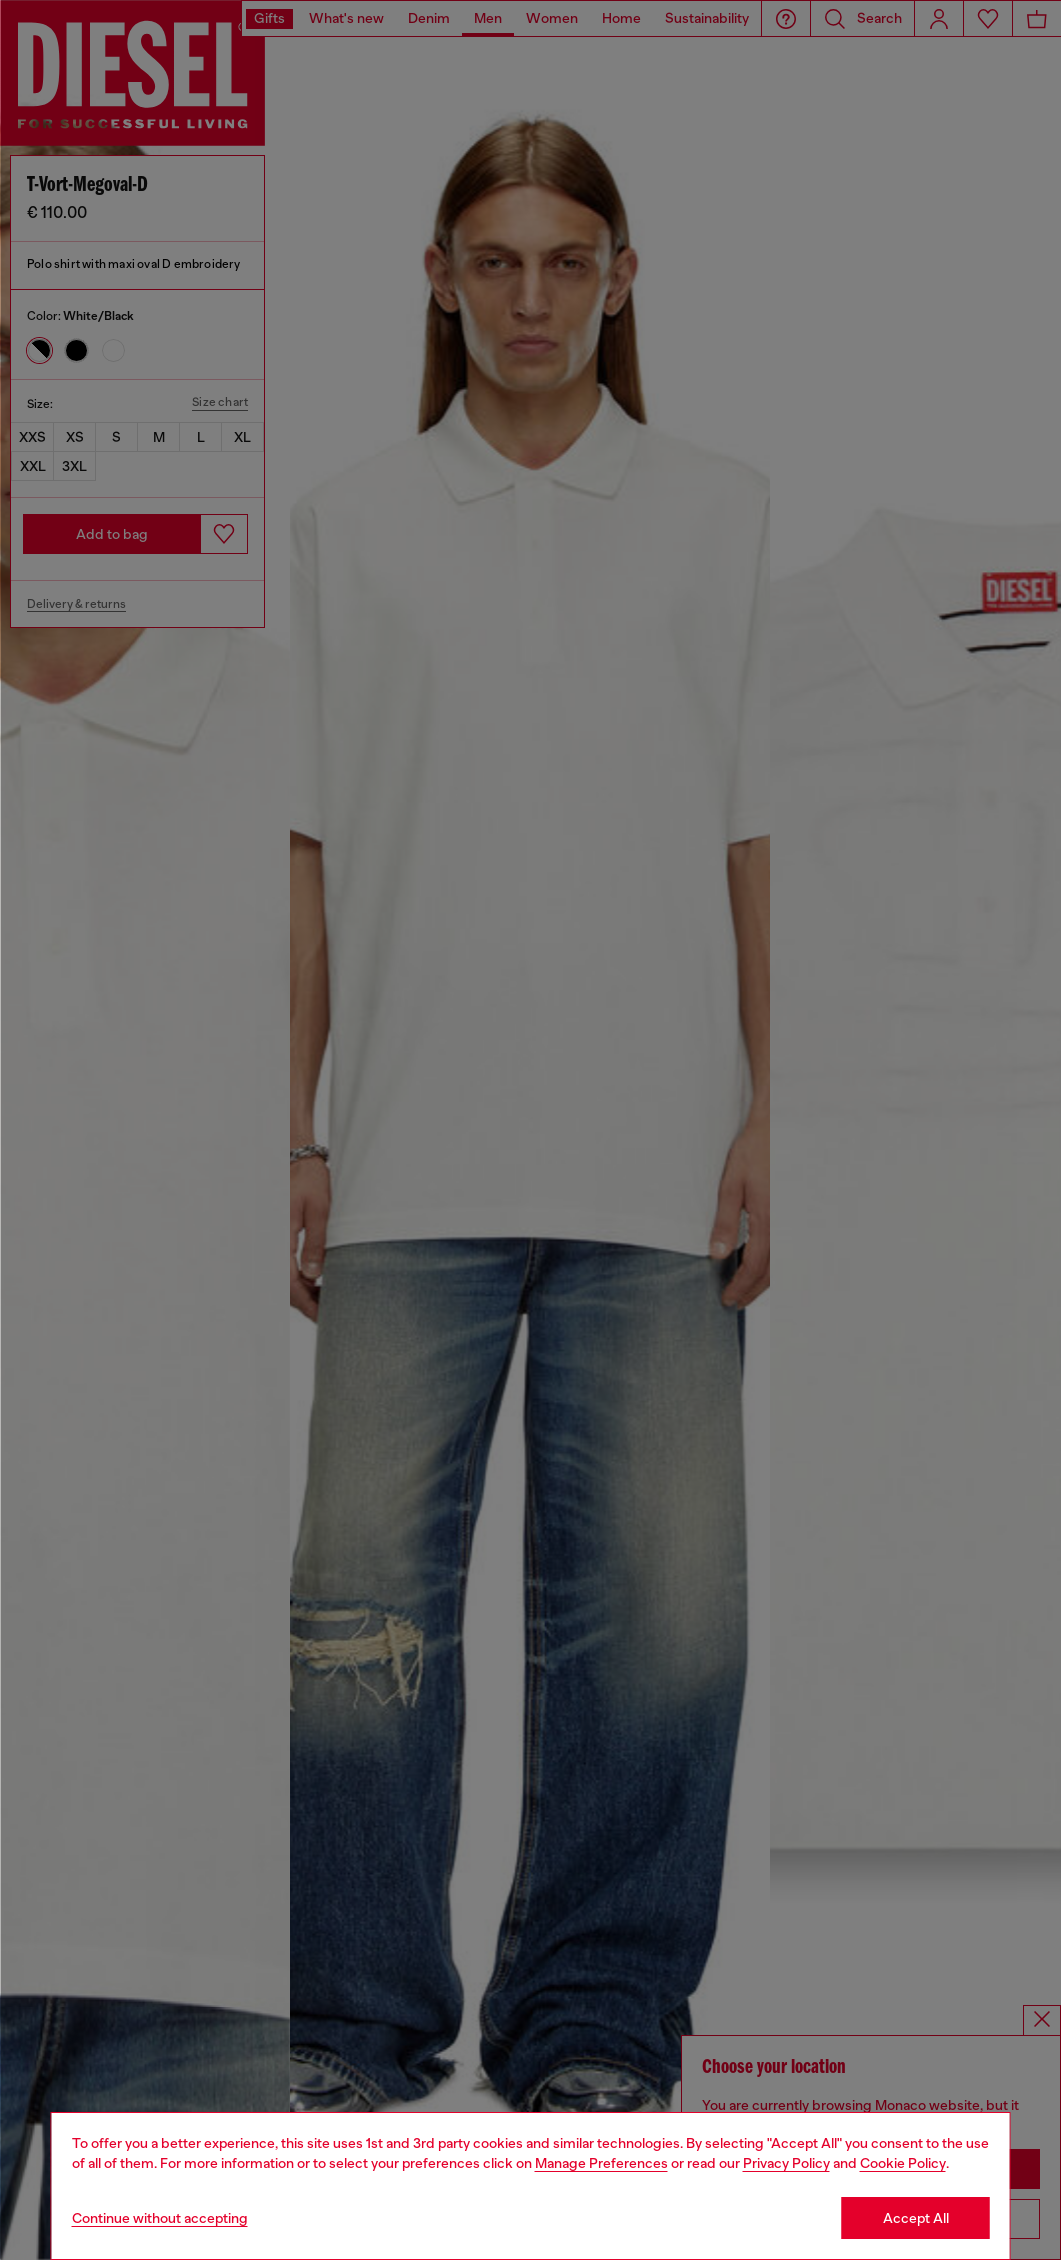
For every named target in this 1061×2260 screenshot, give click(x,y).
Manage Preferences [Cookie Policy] (601, 2163)
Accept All (916, 2218)
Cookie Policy (903, 2163)
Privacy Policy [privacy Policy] (786, 2163)
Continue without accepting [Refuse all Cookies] (160, 2218)
